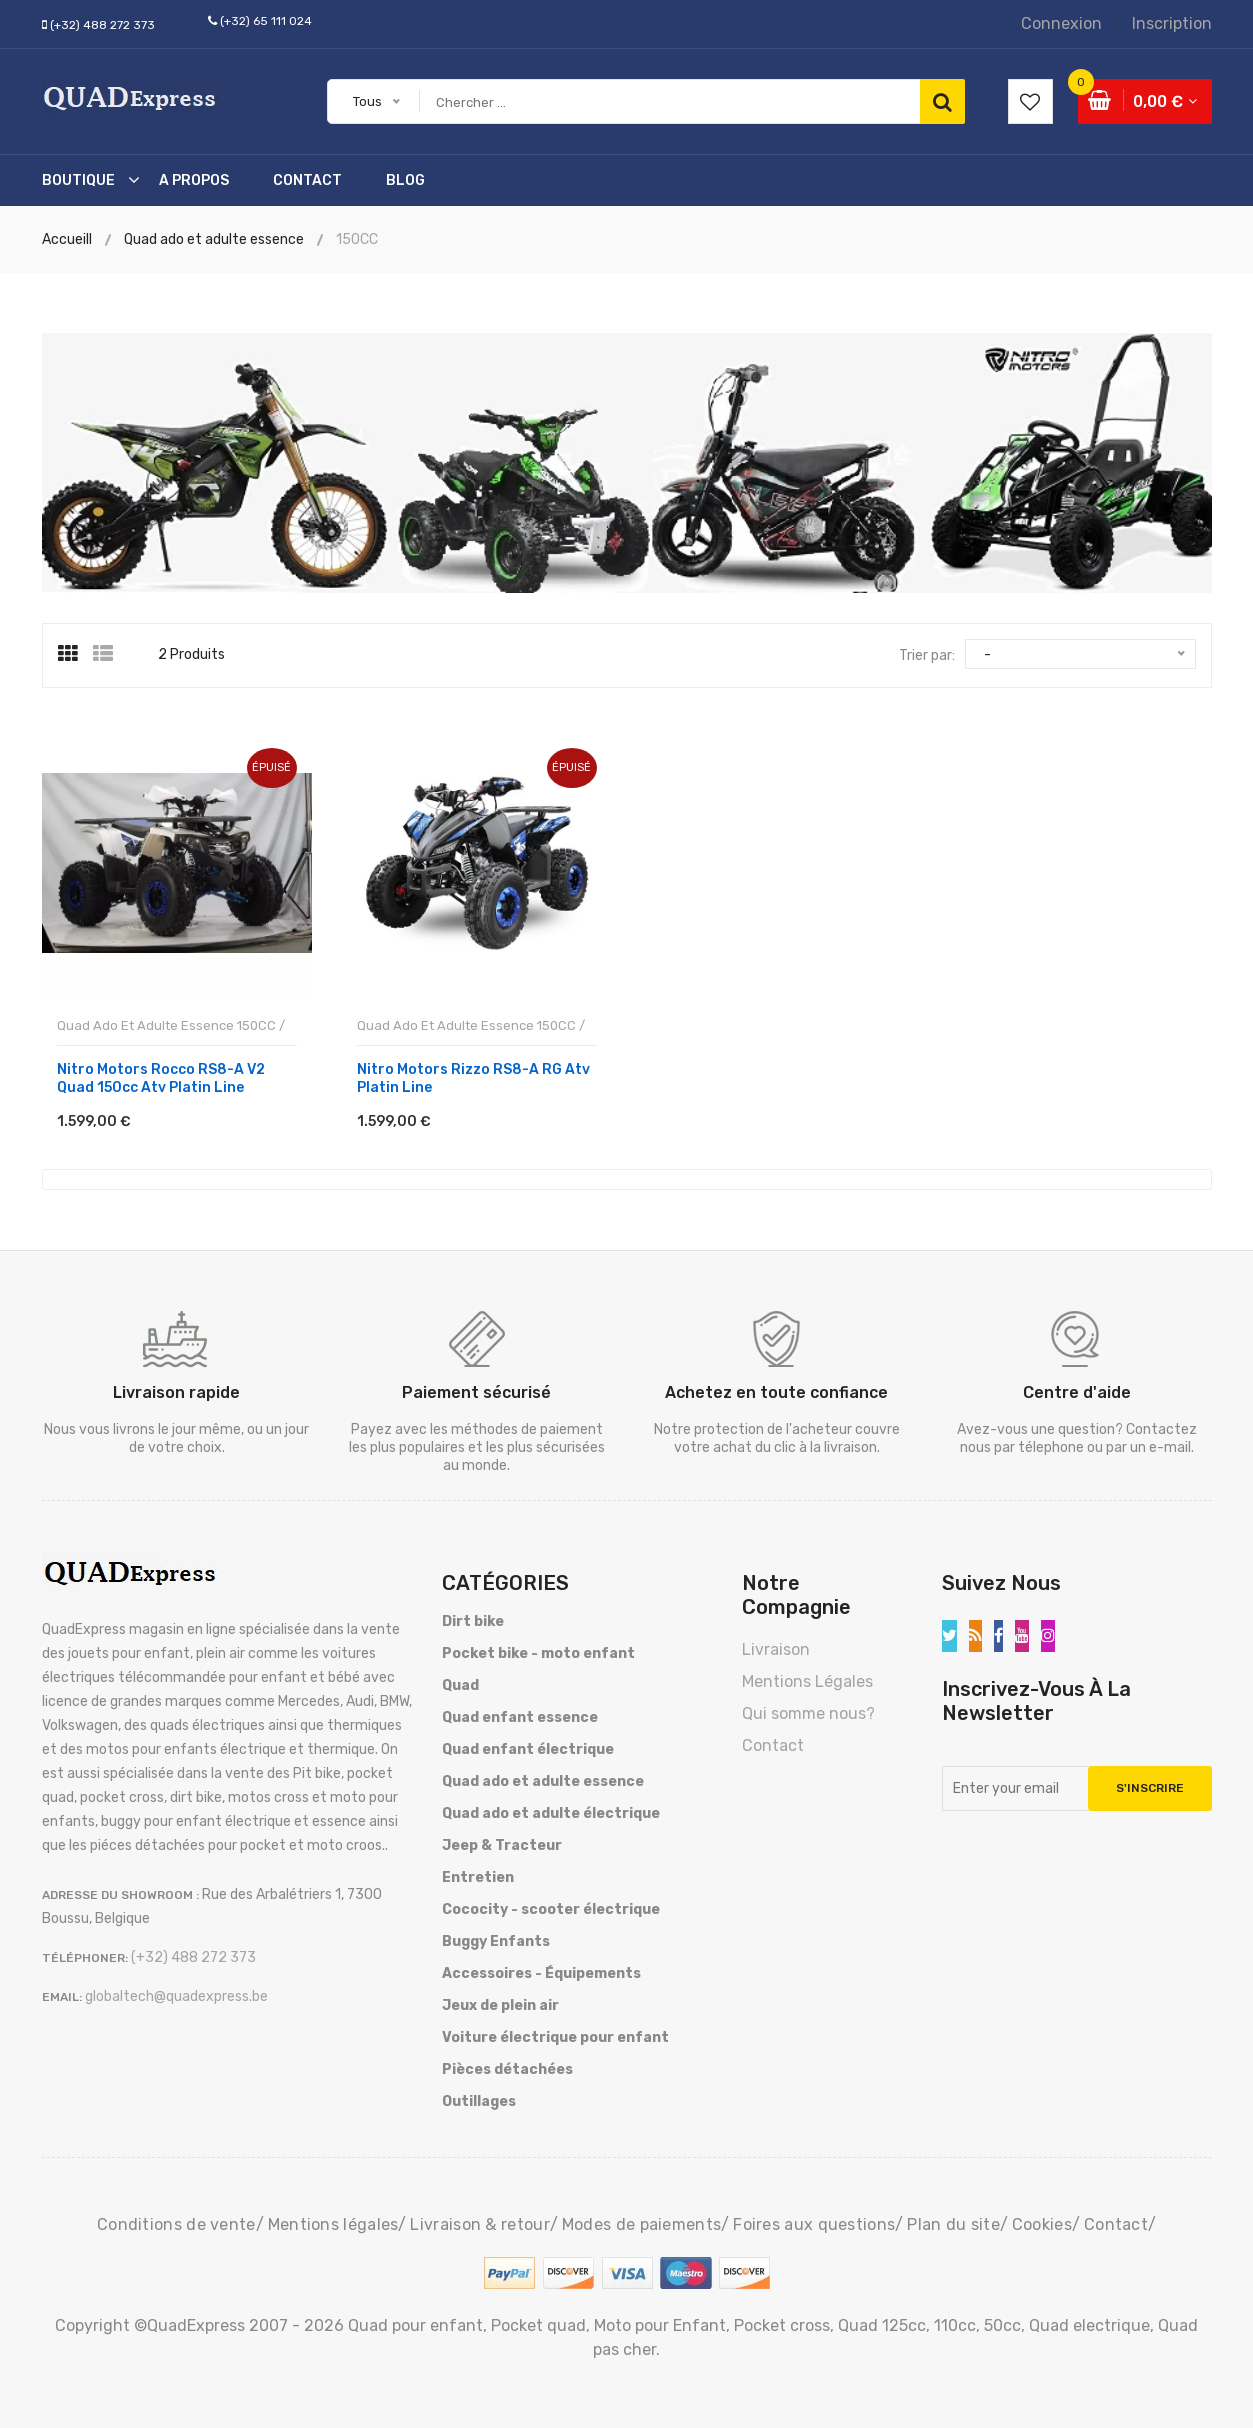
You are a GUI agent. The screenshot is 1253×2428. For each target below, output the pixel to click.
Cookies (1042, 2220)
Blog (405, 180)
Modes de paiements (641, 2220)
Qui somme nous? (808, 1709)
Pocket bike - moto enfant (538, 1649)
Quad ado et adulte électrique (551, 1809)
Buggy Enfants (496, 1937)
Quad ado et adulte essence (543, 1777)
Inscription (1172, 23)
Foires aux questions (814, 2220)
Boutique (78, 180)
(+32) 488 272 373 (102, 25)
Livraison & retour (479, 2220)
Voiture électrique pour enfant (555, 2033)
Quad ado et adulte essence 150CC (166, 1022)
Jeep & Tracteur (502, 1841)
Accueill (67, 239)
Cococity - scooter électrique (551, 1905)
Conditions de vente (176, 2220)
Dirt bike (473, 1617)
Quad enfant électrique (528, 1745)
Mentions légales (333, 2220)
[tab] (75, 654)
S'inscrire (1150, 1784)
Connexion (1061, 23)
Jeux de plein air (500, 2001)
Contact (307, 180)
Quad (460, 1681)
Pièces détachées (507, 2065)
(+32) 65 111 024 (266, 21)
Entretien (478, 1873)
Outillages (479, 2097)
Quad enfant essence (520, 1713)
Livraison (776, 1645)
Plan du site (953, 2220)
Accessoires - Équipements (541, 1969)
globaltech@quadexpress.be (176, 1992)
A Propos (194, 180)
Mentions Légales (807, 1677)
